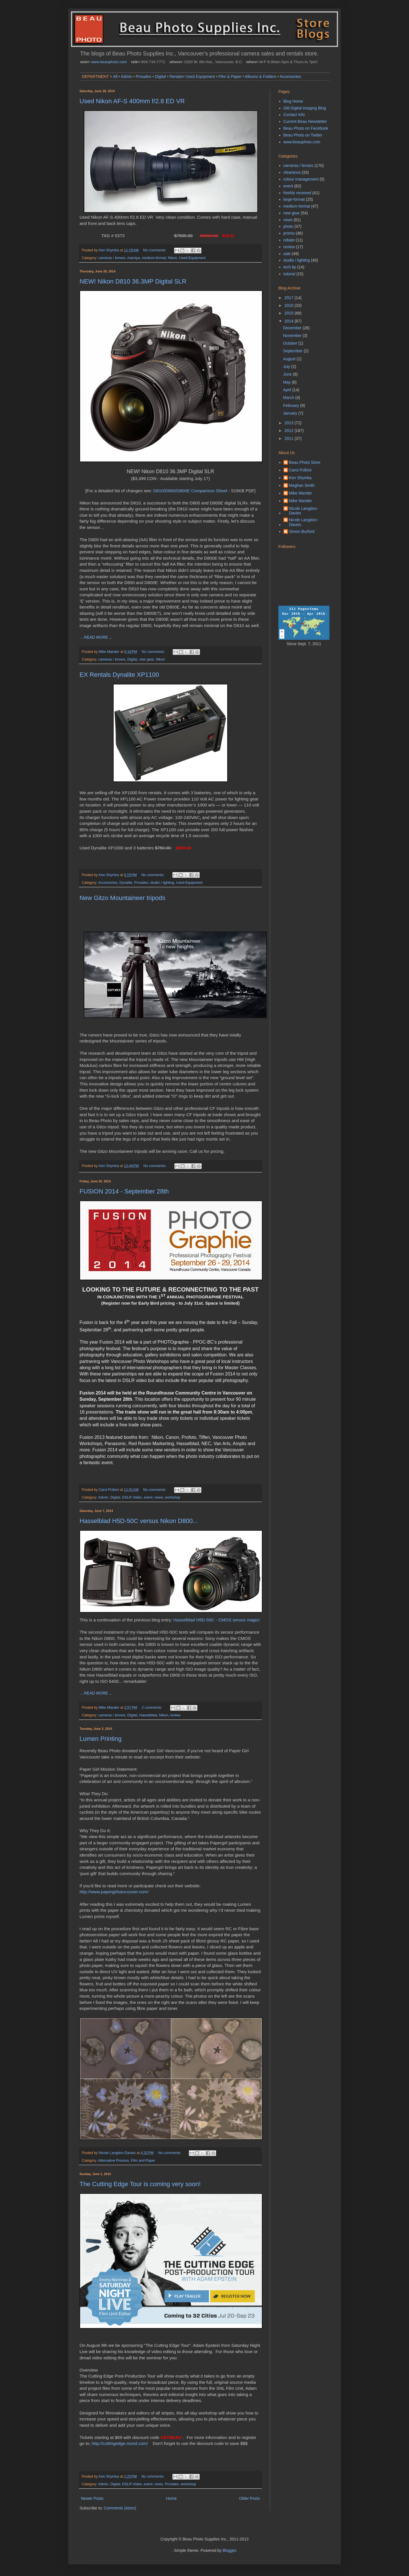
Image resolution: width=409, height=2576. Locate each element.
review (175, 1715)
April (287, 390)
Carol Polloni (300, 470)
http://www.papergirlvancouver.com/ (114, 1891)
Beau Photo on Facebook (305, 128)
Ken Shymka (300, 477)
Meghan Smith (302, 485)
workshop (172, 1497)
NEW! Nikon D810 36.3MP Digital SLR (133, 281)
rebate (289, 240)
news (159, 1497)
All (115, 76)
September (293, 351)
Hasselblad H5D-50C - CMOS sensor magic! (216, 1619)
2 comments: (152, 1708)
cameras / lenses (111, 258)
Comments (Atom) (120, 2508)
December (292, 328)
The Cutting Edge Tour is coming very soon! (140, 2184)
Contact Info (294, 114)
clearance (292, 172)
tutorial (289, 274)
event (148, 1497)
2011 (290, 438)
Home (171, 2498)
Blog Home (293, 101)
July (287, 366)
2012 (290, 430)
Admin (126, 76)
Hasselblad (148, 1715)
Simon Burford (301, 531)
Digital (160, 76)
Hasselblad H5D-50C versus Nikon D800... (139, 1520)
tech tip (289, 267)
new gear (146, 659)
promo (289, 233)
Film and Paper (143, 2161)
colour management (301, 179)
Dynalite (125, 883)
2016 (290, 305)
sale (287, 253)
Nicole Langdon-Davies (303, 511)
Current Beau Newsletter (305, 121)
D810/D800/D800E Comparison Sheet (190, 490)
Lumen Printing (101, 1738)
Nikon (172, 258)
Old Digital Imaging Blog (304, 108)
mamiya (133, 258)
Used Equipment (200, 76)
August (290, 359)
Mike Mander (300, 493)
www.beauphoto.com (109, 62)
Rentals (176, 76)
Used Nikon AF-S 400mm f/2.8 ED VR (132, 101)
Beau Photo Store (305, 462)
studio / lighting (162, 883)
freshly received (297, 193)
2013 (290, 423)
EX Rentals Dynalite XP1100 (119, 674)
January (291, 413)
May (287, 382)
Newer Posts (92, 2498)
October (291, 343)
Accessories (290, 76)
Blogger (229, 2550)
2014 (290, 321)
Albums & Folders (260, 76)
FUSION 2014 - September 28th (124, 1191)
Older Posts (249, 2498)
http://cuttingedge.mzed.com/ (120, 2443)
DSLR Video (132, 1497)
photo (288, 226)
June (288, 374)
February (291, 405)
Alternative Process (113, 2161)
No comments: (155, 250)
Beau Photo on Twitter (303, 135)
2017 (290, 297)
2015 (290, 313)
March (289, 397)
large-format (294, 199)
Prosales (143, 76)
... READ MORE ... (96, 637)
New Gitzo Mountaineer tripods (122, 897)
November (292, 335)
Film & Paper (229, 76)
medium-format (154, 258)
